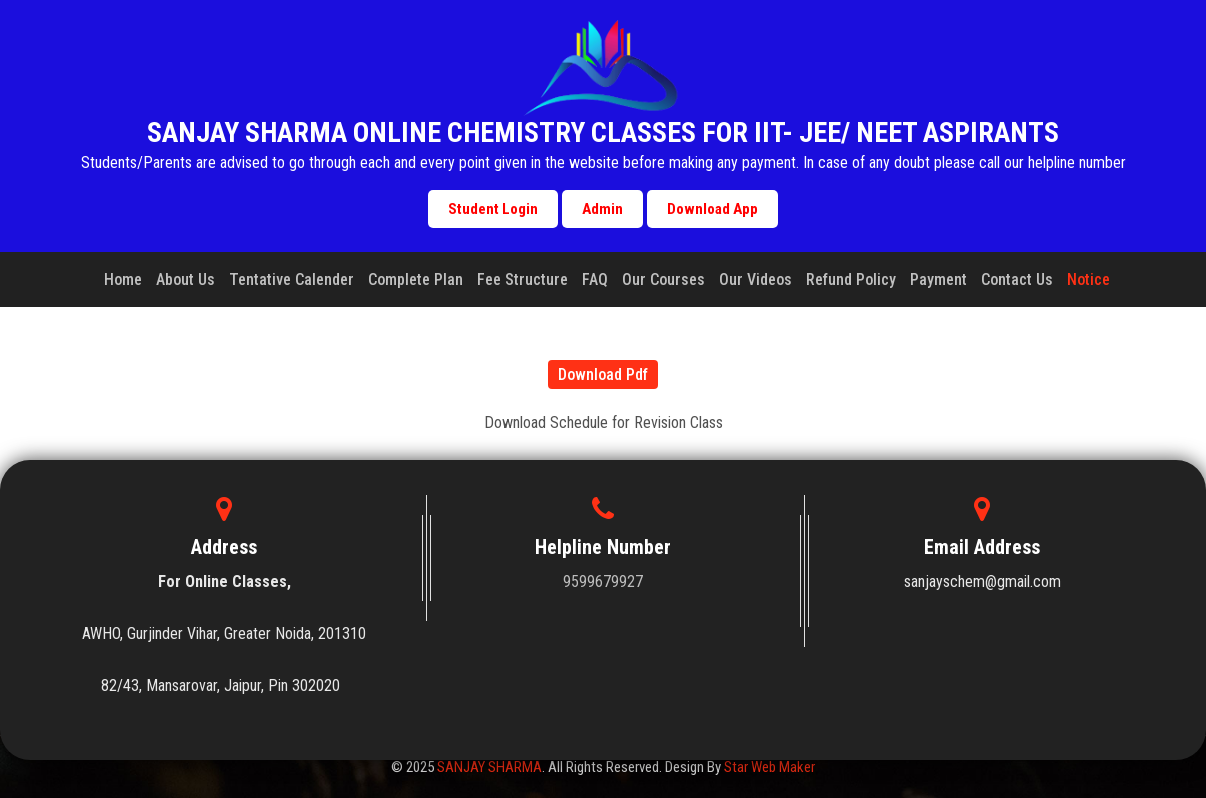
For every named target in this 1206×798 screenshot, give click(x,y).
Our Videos (755, 279)
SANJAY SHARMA (489, 767)
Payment (938, 279)
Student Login (493, 209)
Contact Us (1017, 279)
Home (123, 279)
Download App (712, 209)
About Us (185, 279)
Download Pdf (603, 374)
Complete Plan (415, 279)
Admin (602, 209)
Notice (1088, 279)
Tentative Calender (291, 279)
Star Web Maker (769, 767)
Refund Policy (851, 279)
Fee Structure (522, 279)
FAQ (595, 279)
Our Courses (663, 279)
